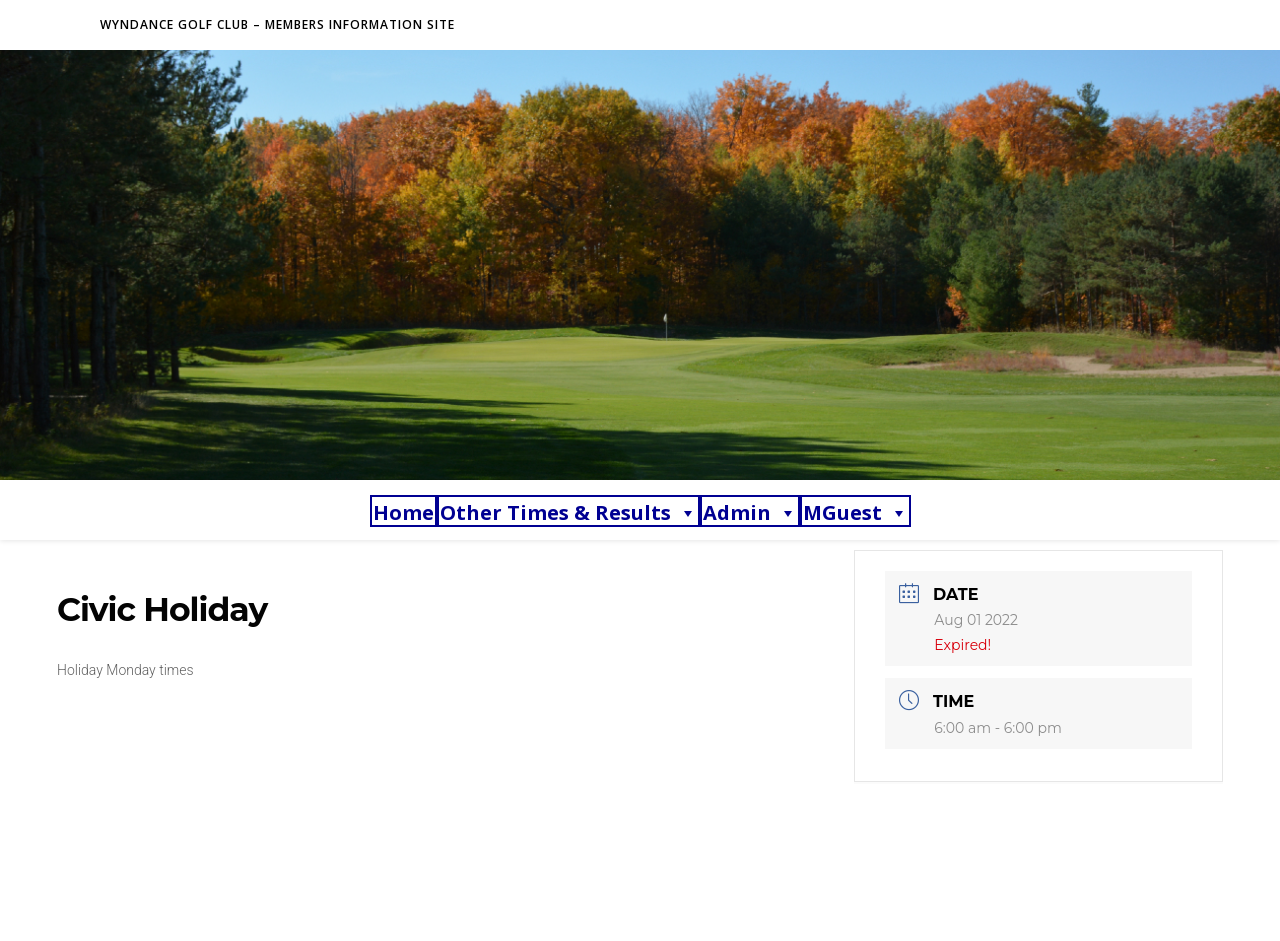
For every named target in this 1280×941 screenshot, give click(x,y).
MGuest (855, 512)
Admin (750, 512)
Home (403, 512)
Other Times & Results (568, 512)
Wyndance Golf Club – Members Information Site (277, 24)
